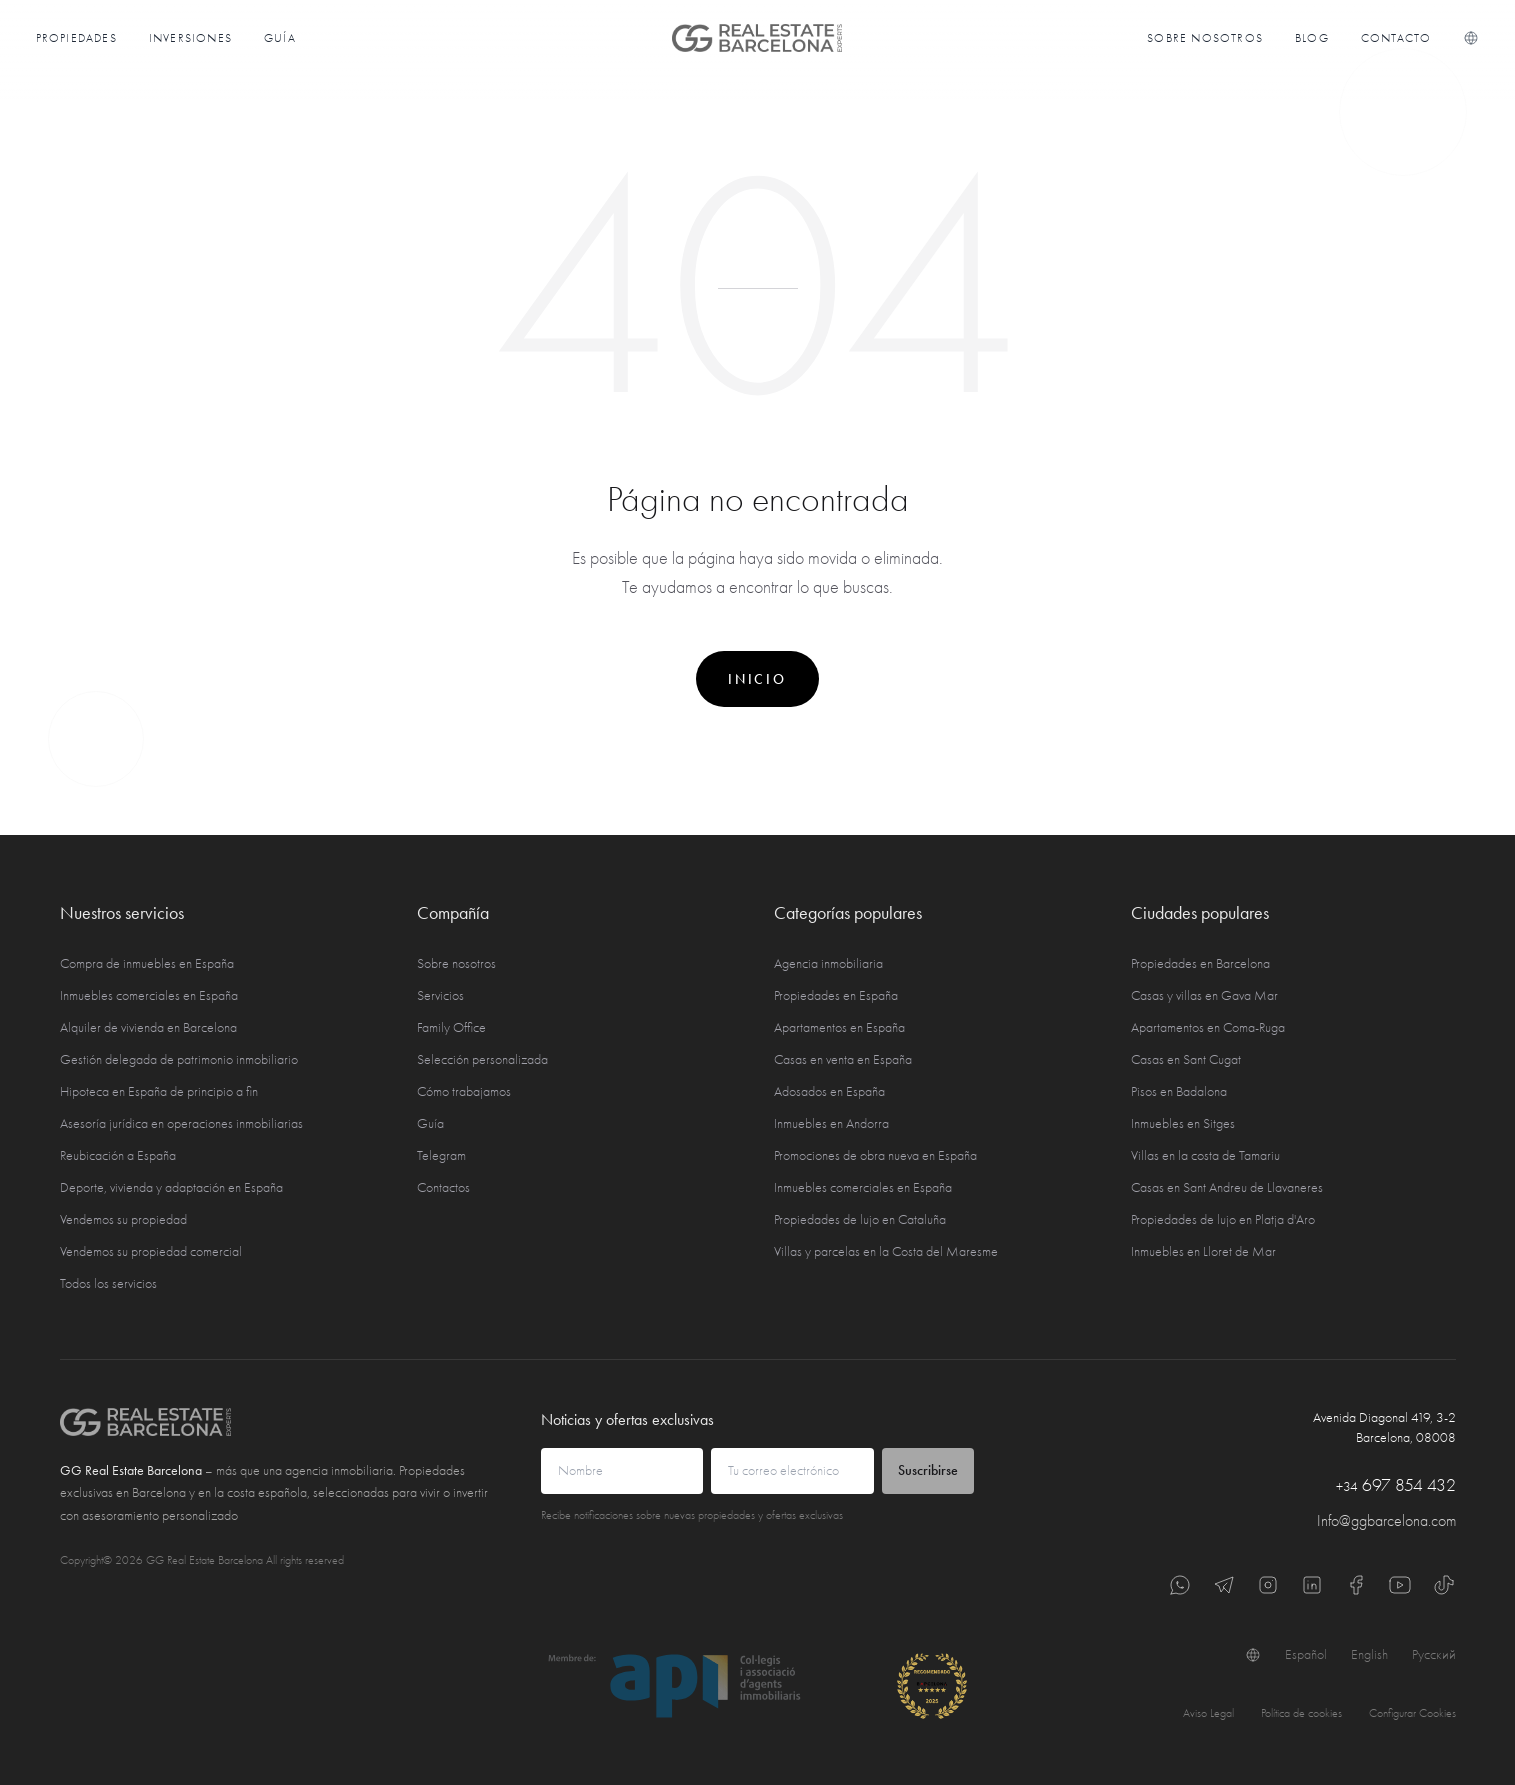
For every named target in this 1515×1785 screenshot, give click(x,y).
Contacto (1396, 38)
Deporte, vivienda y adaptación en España (171, 1187)
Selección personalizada (482, 1059)
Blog (1312, 38)
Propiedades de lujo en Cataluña (860, 1219)
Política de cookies (1301, 1713)
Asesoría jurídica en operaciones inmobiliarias (181, 1123)
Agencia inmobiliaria (828, 963)
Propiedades (76, 38)
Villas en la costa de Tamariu (1205, 1155)
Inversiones (190, 38)
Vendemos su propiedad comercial (151, 1251)
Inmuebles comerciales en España (149, 995)
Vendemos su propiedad (123, 1219)
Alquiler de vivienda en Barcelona (148, 1027)
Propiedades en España (836, 995)
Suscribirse (928, 1470)
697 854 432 (1396, 1485)
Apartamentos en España (839, 1027)
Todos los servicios (108, 1283)
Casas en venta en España (843, 1059)
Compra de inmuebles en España (147, 963)
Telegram (441, 1155)
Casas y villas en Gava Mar (1204, 995)
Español (1306, 1654)
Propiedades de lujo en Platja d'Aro (1223, 1219)
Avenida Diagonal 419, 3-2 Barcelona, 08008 (1384, 1427)
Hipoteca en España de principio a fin (159, 1091)
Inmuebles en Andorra (831, 1123)
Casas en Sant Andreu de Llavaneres (1227, 1187)
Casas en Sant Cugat (1186, 1059)
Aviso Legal (1208, 1713)
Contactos (443, 1187)
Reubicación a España (118, 1155)
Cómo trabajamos (464, 1091)
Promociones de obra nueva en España (875, 1155)
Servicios (440, 995)
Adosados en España (829, 1091)
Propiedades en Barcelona (1200, 963)
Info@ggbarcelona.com (1386, 1521)
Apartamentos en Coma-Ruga (1208, 1027)
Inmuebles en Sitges (1183, 1123)
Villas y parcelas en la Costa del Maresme (886, 1251)
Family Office (451, 1027)
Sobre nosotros (1205, 38)
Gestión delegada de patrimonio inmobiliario (179, 1059)
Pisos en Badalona (1179, 1091)
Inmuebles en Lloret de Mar (1203, 1251)
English (1369, 1654)
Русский (1434, 1654)
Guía (280, 38)
